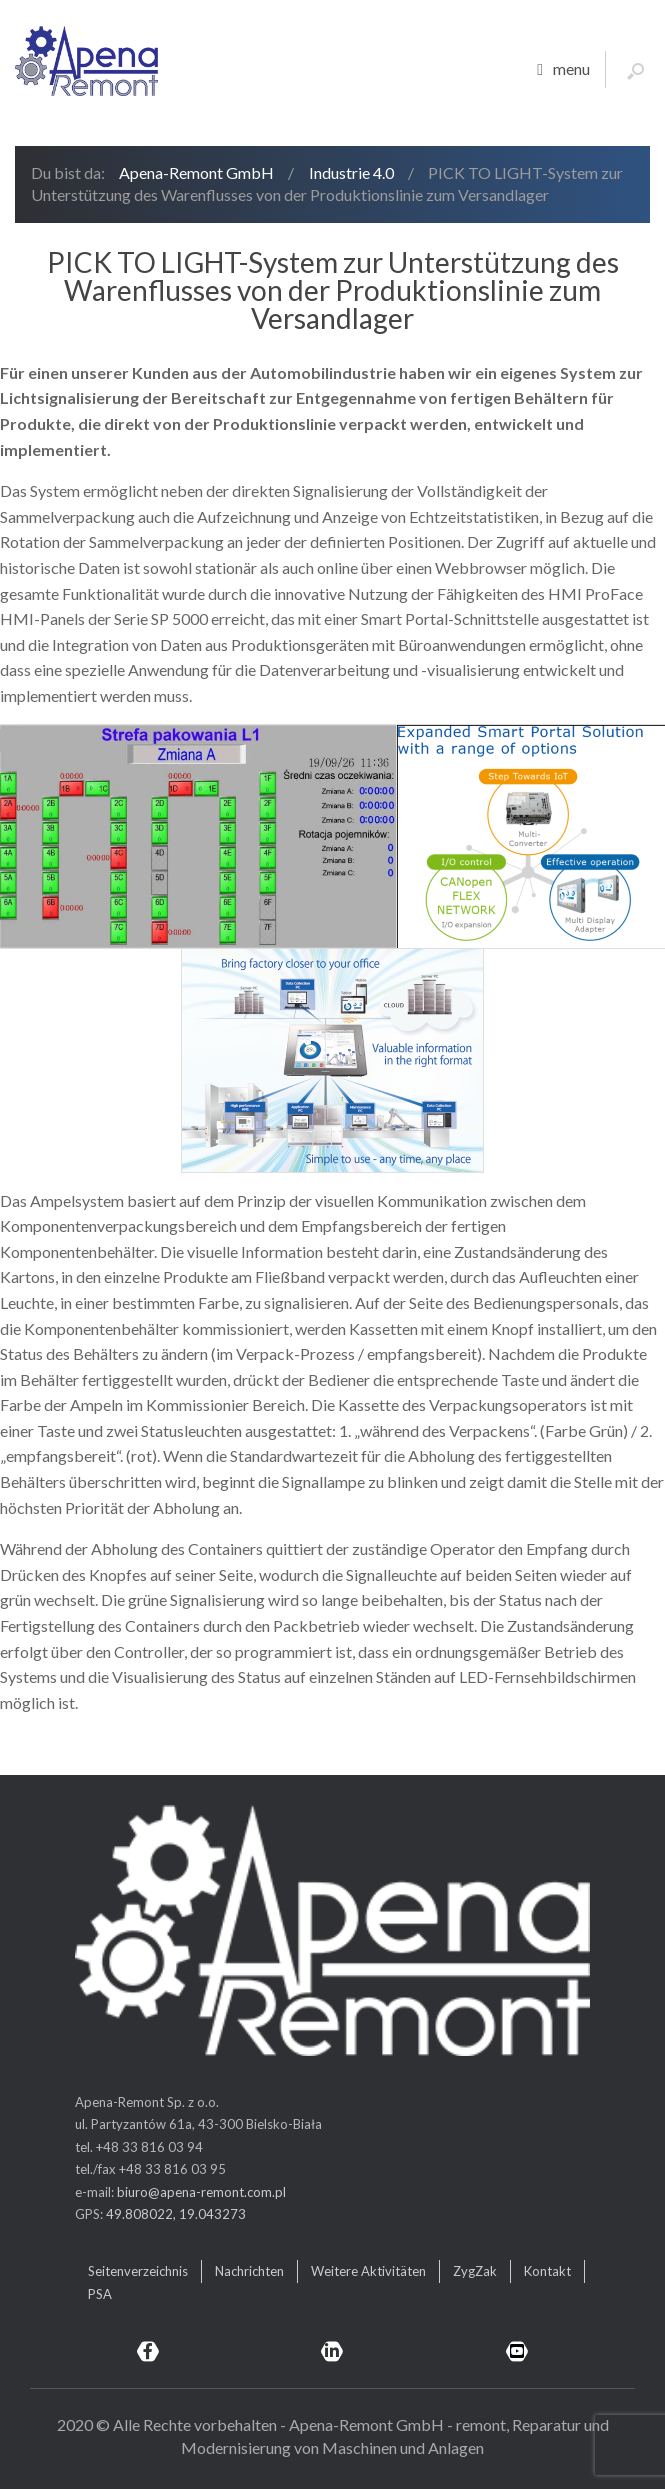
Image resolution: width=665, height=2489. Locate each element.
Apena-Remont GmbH (196, 172)
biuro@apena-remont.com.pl (201, 2192)
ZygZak (475, 2271)
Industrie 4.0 (351, 172)
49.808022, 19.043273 (176, 2214)
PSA (100, 2294)
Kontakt (547, 2271)
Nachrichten (249, 2271)
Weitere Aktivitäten (368, 2271)
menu (563, 70)
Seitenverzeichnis (138, 2271)
